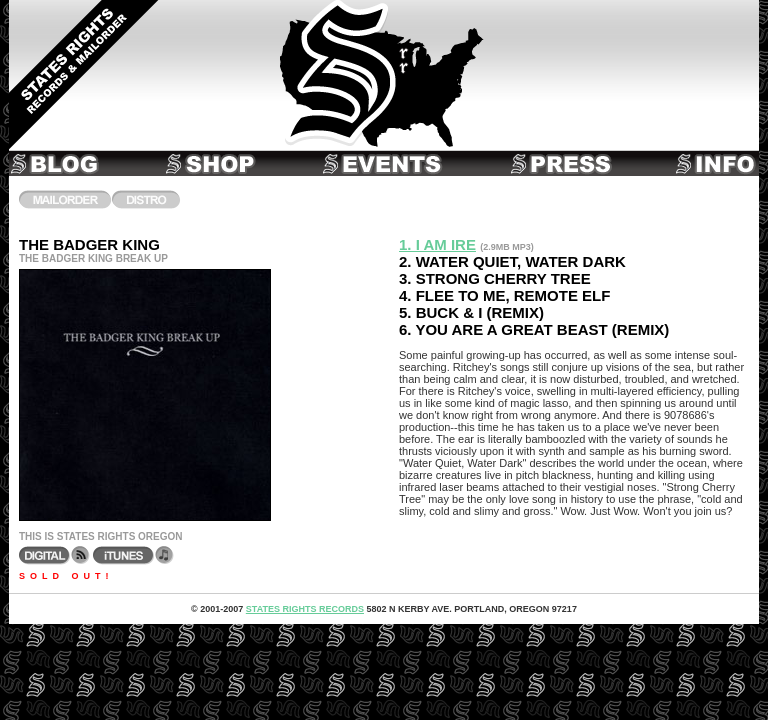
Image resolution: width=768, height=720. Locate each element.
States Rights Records (305, 609)
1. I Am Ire (437, 244)
